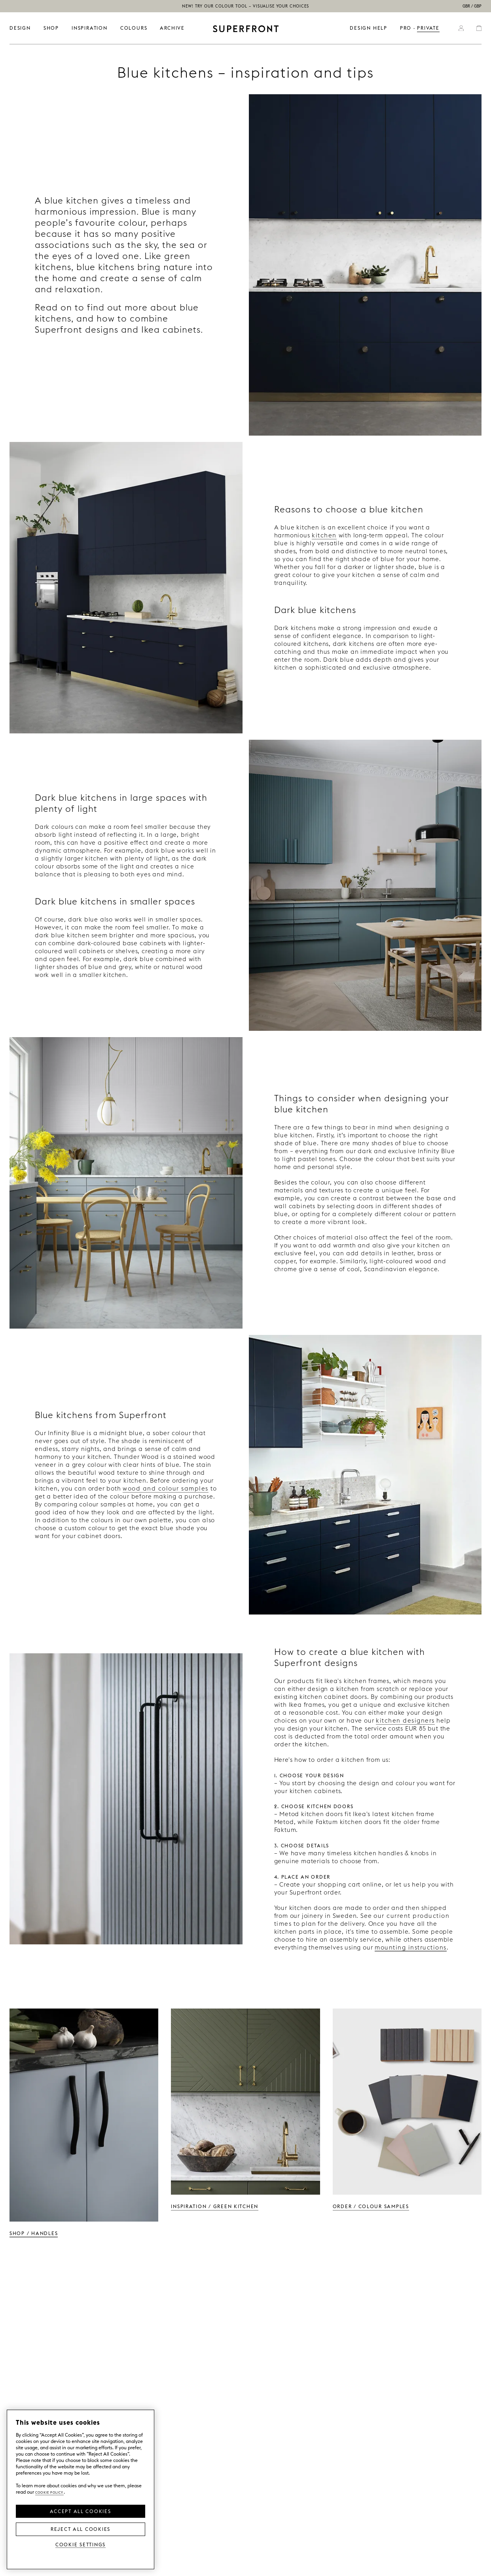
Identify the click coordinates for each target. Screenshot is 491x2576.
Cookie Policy (49, 2492)
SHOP (51, 28)
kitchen (324, 535)
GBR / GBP (472, 6)
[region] (80, 2489)
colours (134, 28)
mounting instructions (411, 1947)
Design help (368, 28)
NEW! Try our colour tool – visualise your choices (245, 6)
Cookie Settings (80, 2544)
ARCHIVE (172, 28)
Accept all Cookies (80, 2510)
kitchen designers (405, 1720)
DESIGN (20, 28)
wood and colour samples (166, 1488)
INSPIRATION (90, 28)
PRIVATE (428, 28)
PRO (405, 28)
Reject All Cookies (80, 2528)
